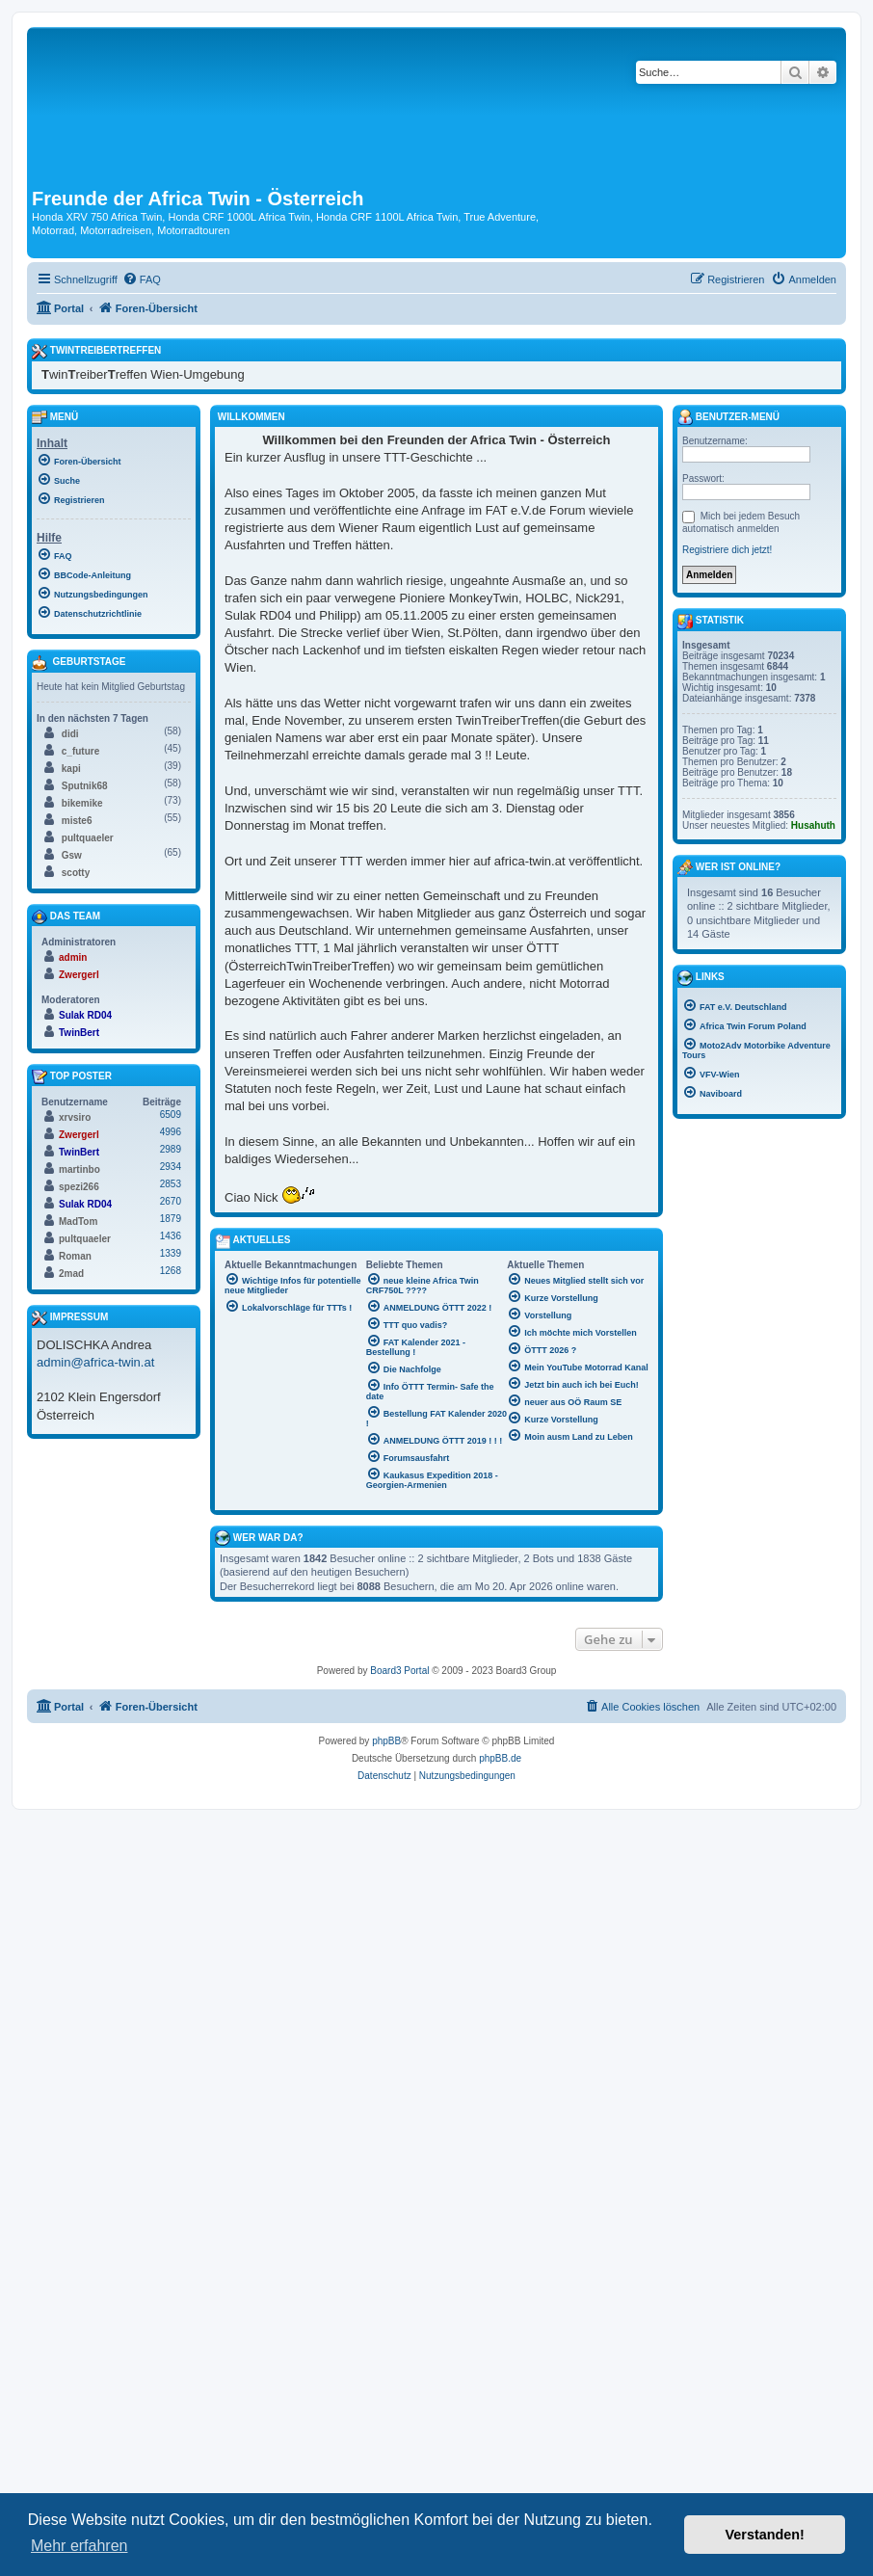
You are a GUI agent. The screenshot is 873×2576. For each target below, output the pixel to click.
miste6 (77, 820)
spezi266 (79, 1187)
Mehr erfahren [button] (79, 2545)
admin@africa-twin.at (95, 1362)
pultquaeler (88, 838)
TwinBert (79, 1032)
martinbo (79, 1169)
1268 (170, 1270)
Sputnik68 (85, 786)
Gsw (72, 855)
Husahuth (813, 825)
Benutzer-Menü (728, 417)
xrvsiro (75, 1117)
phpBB (386, 1741)
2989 (170, 1149)
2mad (71, 1273)
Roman (75, 1256)
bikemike (82, 803)
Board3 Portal (399, 1670)
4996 (170, 1132)
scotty (76, 872)
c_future (80, 751)
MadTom (78, 1221)
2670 (170, 1201)
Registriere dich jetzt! (727, 549)
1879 (170, 1218)
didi (70, 734)
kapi (71, 768)
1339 (170, 1253)
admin (73, 957)
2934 (170, 1166)
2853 (170, 1184)
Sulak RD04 (85, 1015)
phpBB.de (500, 1758)
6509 (170, 1114)
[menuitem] (141, 279)
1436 (170, 1236)
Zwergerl (79, 974)
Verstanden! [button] (765, 2534)
